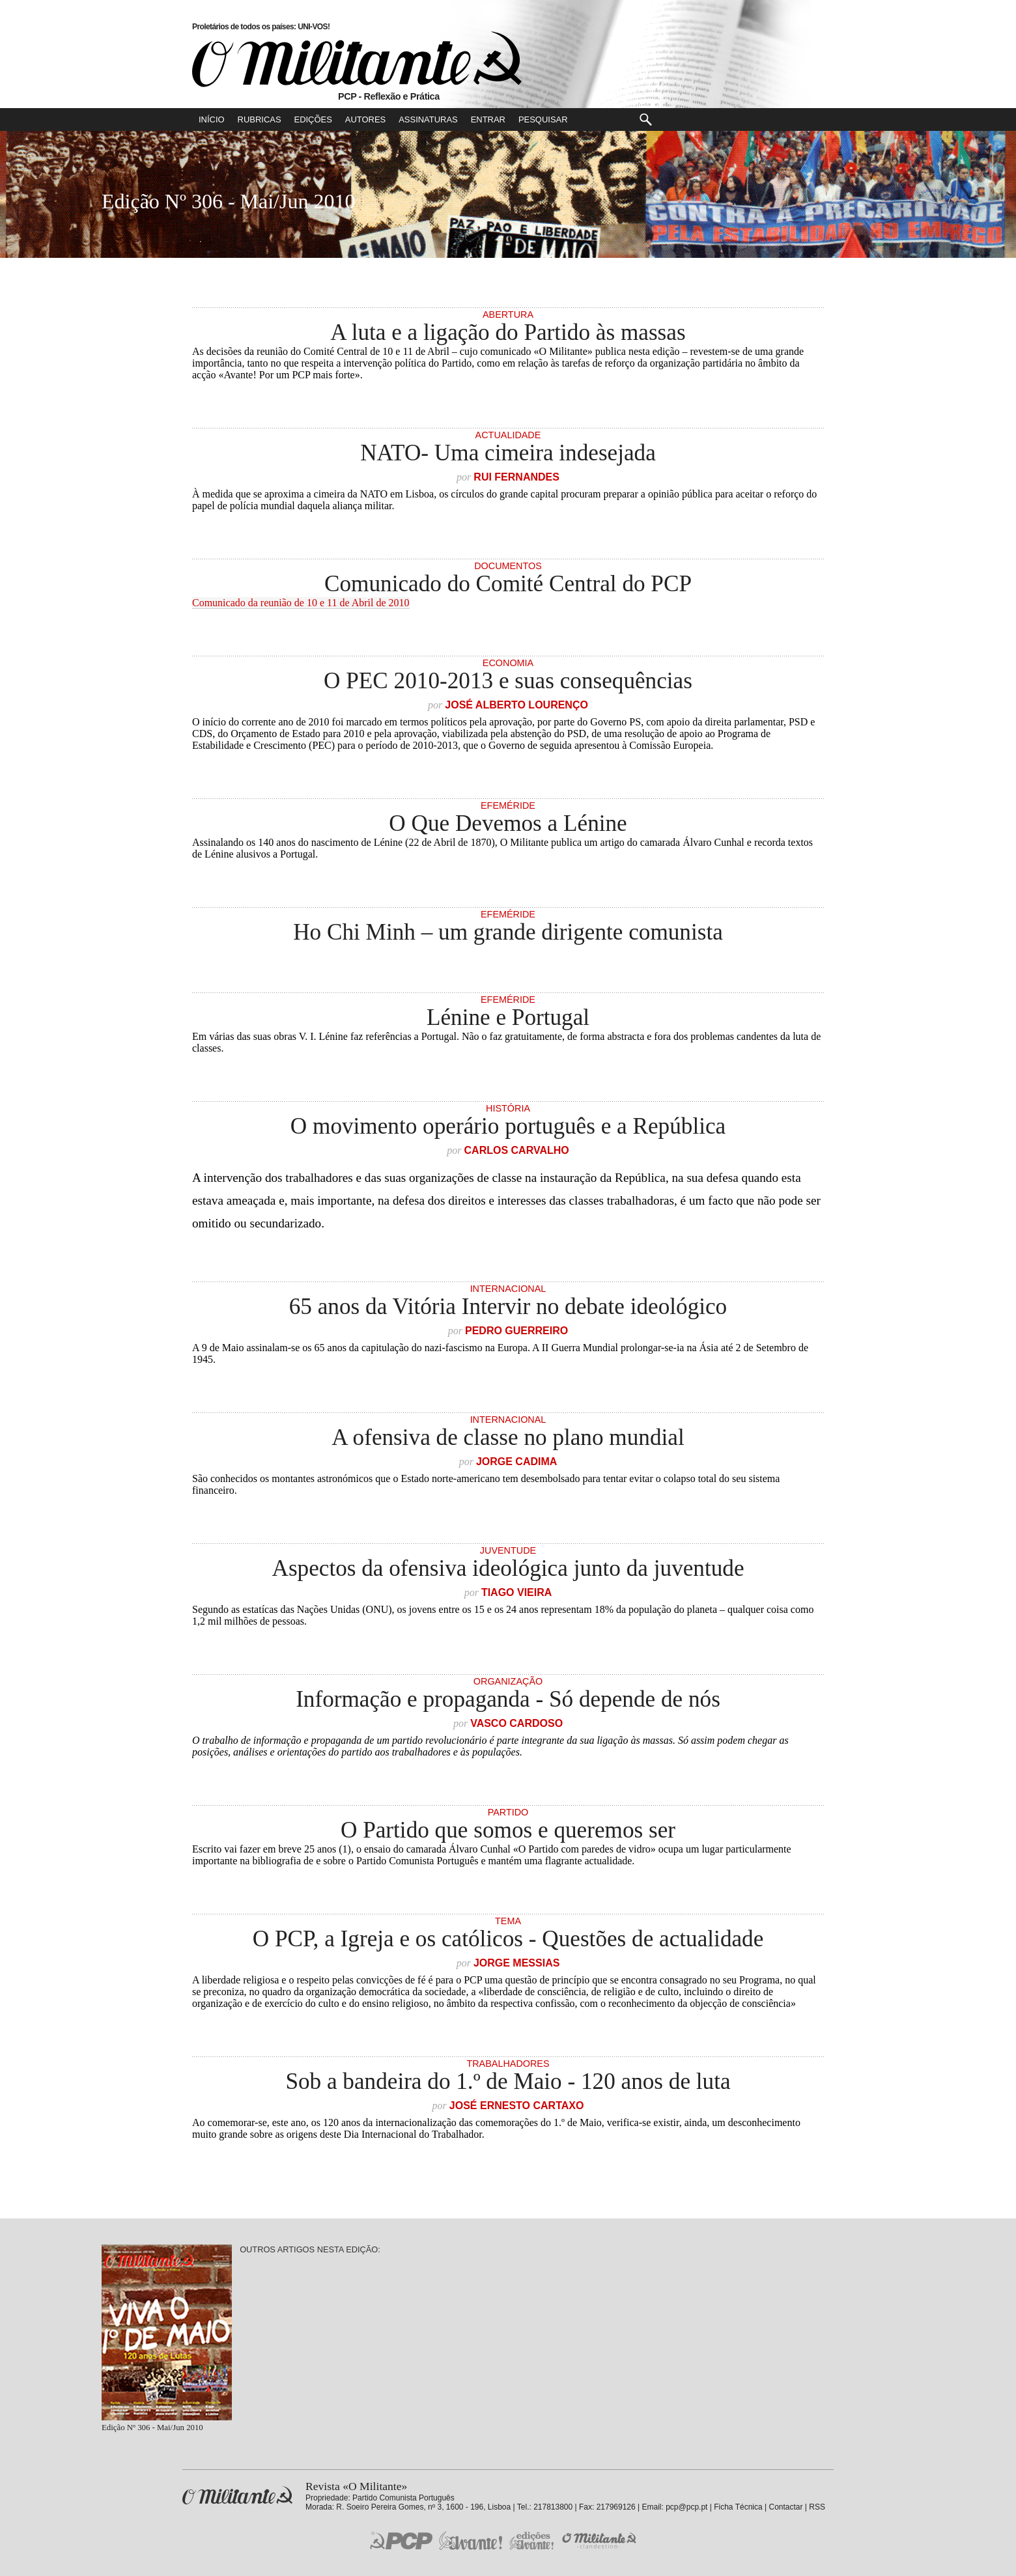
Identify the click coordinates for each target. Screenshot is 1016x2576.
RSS (817, 2507)
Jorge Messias (516, 1962)
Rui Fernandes (516, 477)
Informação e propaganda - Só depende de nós (508, 1699)
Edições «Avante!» (532, 2540)
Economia (508, 663)
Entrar (488, 119)
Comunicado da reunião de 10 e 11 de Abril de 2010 (301, 602)
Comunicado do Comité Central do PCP (508, 583)
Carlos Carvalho (516, 1150)
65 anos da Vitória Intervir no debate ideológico (508, 1306)
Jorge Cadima (516, 1461)
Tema (508, 1921)
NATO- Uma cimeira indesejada (508, 453)
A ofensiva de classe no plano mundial (508, 1437)
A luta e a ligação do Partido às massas (507, 332)
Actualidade (508, 435)
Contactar (785, 2507)
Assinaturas (428, 119)
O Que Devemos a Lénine (508, 823)
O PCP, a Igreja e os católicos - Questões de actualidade (508, 1939)
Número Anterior (999, 200)
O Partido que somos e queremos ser (508, 1830)
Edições (313, 119)
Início (212, 119)
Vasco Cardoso (516, 1723)
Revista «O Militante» (237, 2495)
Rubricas (259, 119)
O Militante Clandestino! (600, 2540)
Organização (508, 1681)
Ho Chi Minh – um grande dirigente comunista (508, 932)
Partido (508, 1812)
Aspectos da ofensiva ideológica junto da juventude (508, 1568)
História (508, 1108)
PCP (401, 2540)
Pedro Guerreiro (516, 1330)
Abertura (508, 314)
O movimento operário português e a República (508, 1126)
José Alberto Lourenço (516, 704)
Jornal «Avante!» (470, 2540)
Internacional (508, 1288)
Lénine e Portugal (508, 1017)
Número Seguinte (16, 200)
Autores (365, 119)
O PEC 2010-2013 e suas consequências (508, 680)
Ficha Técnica (738, 2507)
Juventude (508, 1550)
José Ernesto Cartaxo (516, 2105)
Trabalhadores (507, 2063)
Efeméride (508, 805)
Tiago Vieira (516, 1592)
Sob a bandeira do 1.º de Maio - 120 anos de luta (507, 2081)
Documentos (508, 566)
